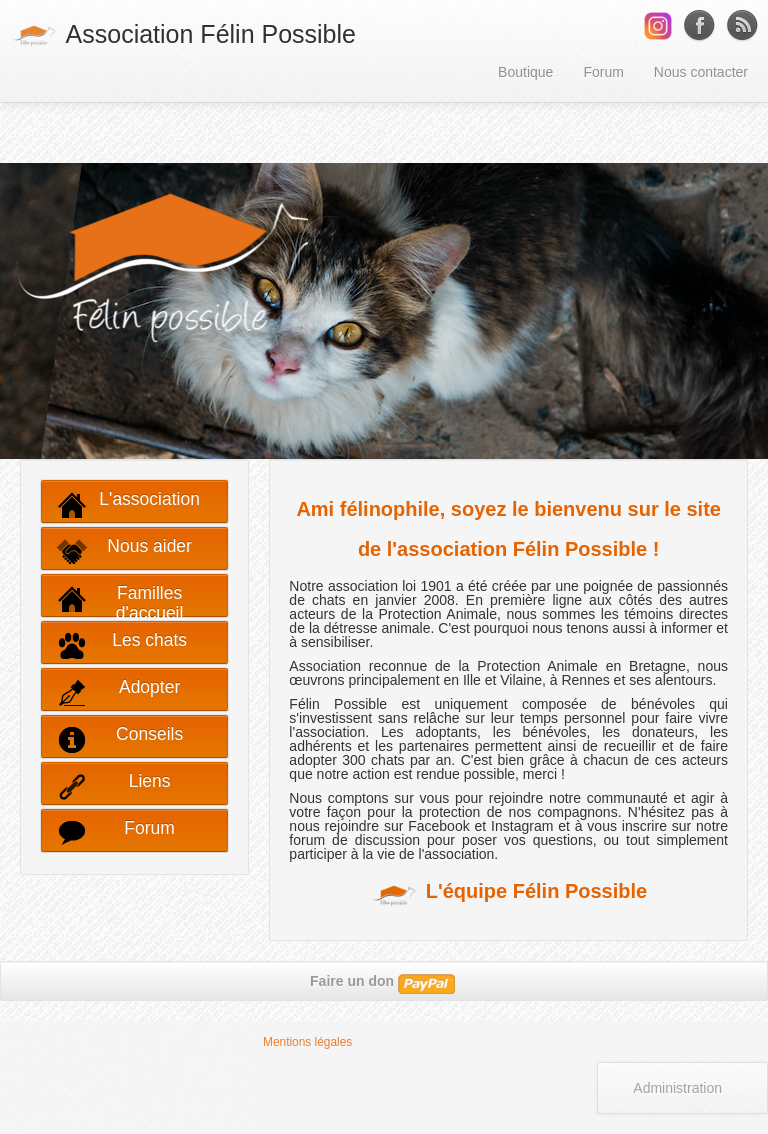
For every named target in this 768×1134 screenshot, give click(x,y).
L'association (128, 504)
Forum (603, 72)
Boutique (525, 72)
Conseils (120, 739)
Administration (677, 1088)
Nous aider (124, 551)
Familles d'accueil (120, 600)
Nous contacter (701, 72)
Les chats (122, 645)
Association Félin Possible (183, 35)
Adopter (118, 692)
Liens (114, 786)
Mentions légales (307, 1042)
